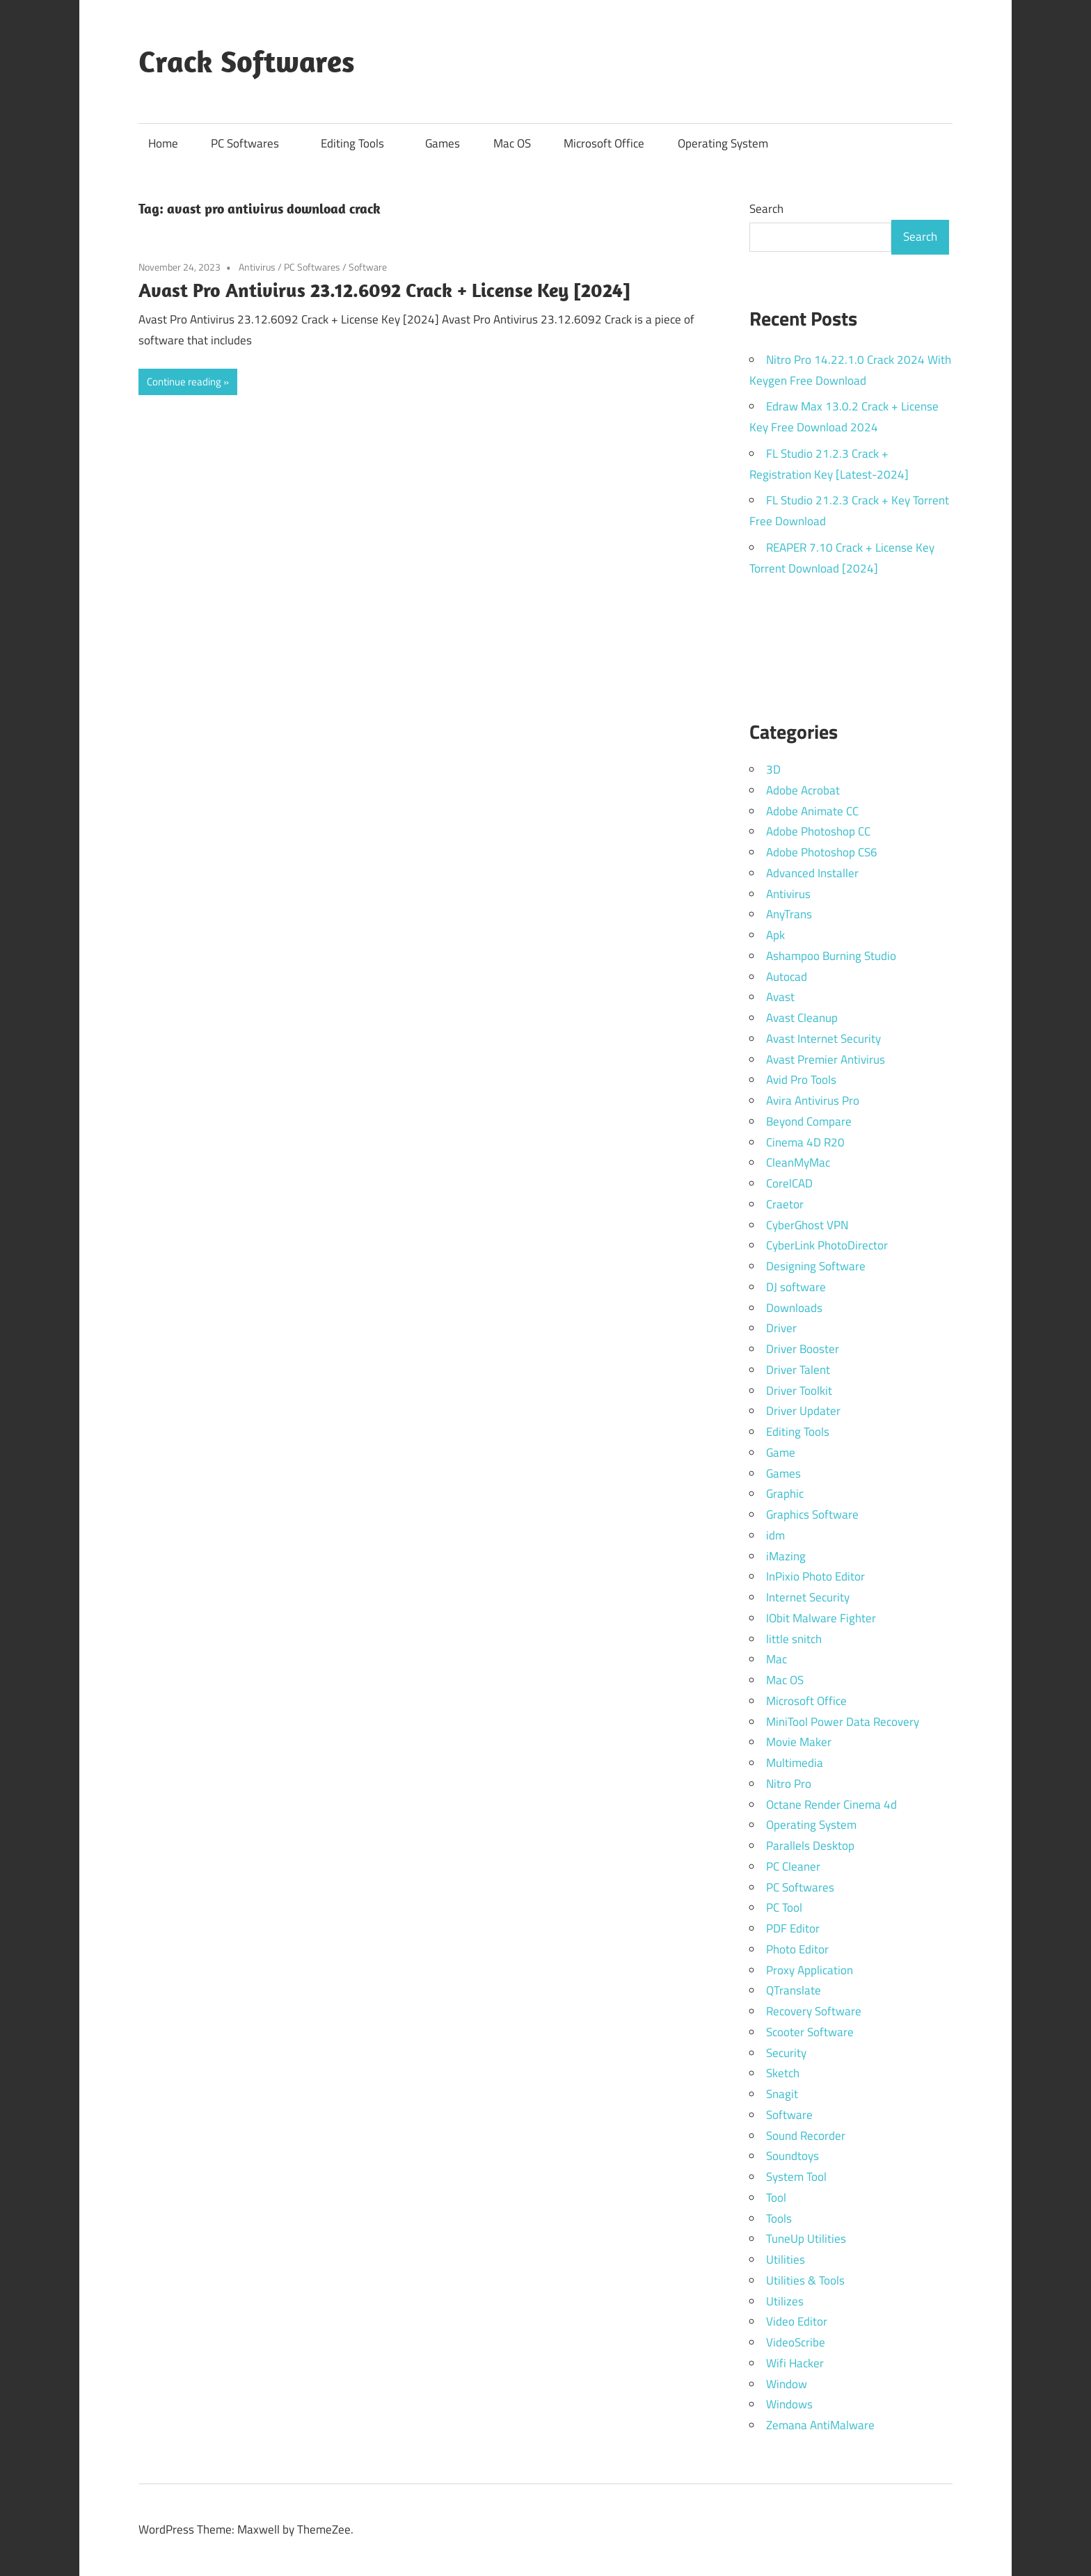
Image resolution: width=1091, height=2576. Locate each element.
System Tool (796, 2177)
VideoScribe (795, 2342)
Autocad (786, 977)
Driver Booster (802, 1349)
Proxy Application (809, 1970)
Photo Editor (797, 1949)
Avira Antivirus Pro (812, 1100)
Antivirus (257, 266)
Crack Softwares (246, 61)
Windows (789, 2404)
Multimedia (794, 1763)
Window (786, 2384)
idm (775, 1535)
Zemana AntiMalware (820, 2425)
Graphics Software (812, 1514)
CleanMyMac (798, 1162)
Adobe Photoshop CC (818, 831)
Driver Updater (803, 1411)
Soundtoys (792, 2156)
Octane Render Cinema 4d (831, 1804)
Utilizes (785, 2301)
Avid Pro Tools (801, 1080)
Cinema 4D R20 (805, 1142)
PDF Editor (793, 1928)
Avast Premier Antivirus (825, 1059)
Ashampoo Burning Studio (831, 956)
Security (786, 2053)
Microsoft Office (604, 143)
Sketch (782, 2073)
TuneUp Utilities (806, 2239)
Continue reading (184, 382)
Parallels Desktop (810, 1846)
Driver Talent (798, 1370)
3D (773, 769)
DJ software (796, 1287)
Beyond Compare (809, 1121)
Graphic (785, 1494)
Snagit (782, 2094)
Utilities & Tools (805, 2280)
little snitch (794, 1639)
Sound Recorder (805, 2136)
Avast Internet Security (823, 1039)
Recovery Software (813, 2011)
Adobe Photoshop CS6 (821, 852)
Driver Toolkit (799, 1391)
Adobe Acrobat (803, 790)
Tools (779, 2218)
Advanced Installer (812, 873)
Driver (781, 1328)
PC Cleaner (793, 1866)
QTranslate (793, 1990)
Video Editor (796, 2321)
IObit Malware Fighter (821, 1618)
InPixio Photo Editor (815, 1576)
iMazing (786, 1556)
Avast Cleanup (802, 1018)
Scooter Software (810, 2032)
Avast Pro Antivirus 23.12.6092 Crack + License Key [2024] (384, 290)
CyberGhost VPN (807, 1225)
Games (442, 143)
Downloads (794, 1308)
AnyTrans (789, 914)
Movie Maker (798, 1742)
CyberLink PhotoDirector (827, 1245)
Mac (776, 1659)
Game (780, 1452)
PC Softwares (252, 143)
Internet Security (808, 1597)
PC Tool (784, 1907)
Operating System (723, 143)
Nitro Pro (788, 1784)
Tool (776, 2198)
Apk (775, 935)
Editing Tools (359, 143)
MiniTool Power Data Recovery (842, 1722)
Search (766, 209)
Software (368, 266)
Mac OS (512, 143)
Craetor (785, 1204)
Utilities (785, 2259)
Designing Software (816, 1266)
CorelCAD (789, 1183)
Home (163, 143)
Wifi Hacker (795, 2363)
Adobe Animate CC (812, 811)
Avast (780, 997)
